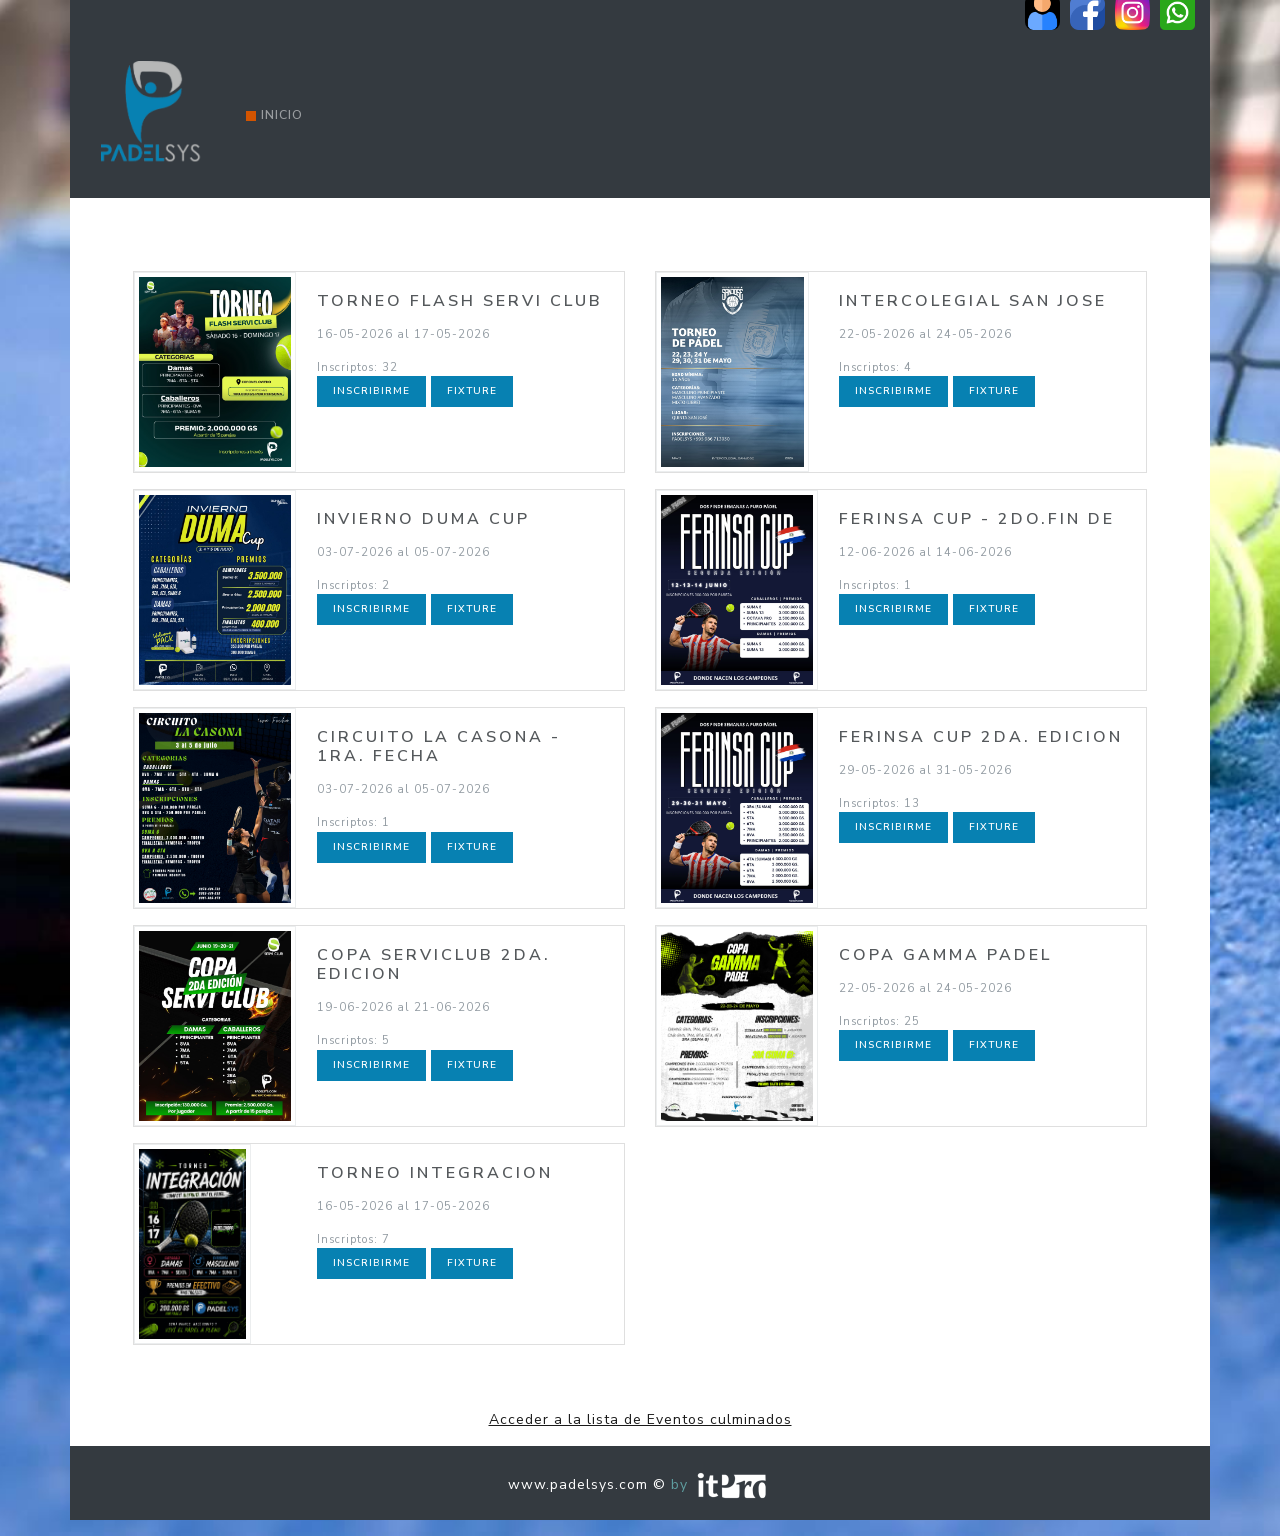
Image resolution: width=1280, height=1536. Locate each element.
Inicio (274, 115)
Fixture (472, 391)
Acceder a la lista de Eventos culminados (640, 1419)
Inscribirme (371, 391)
